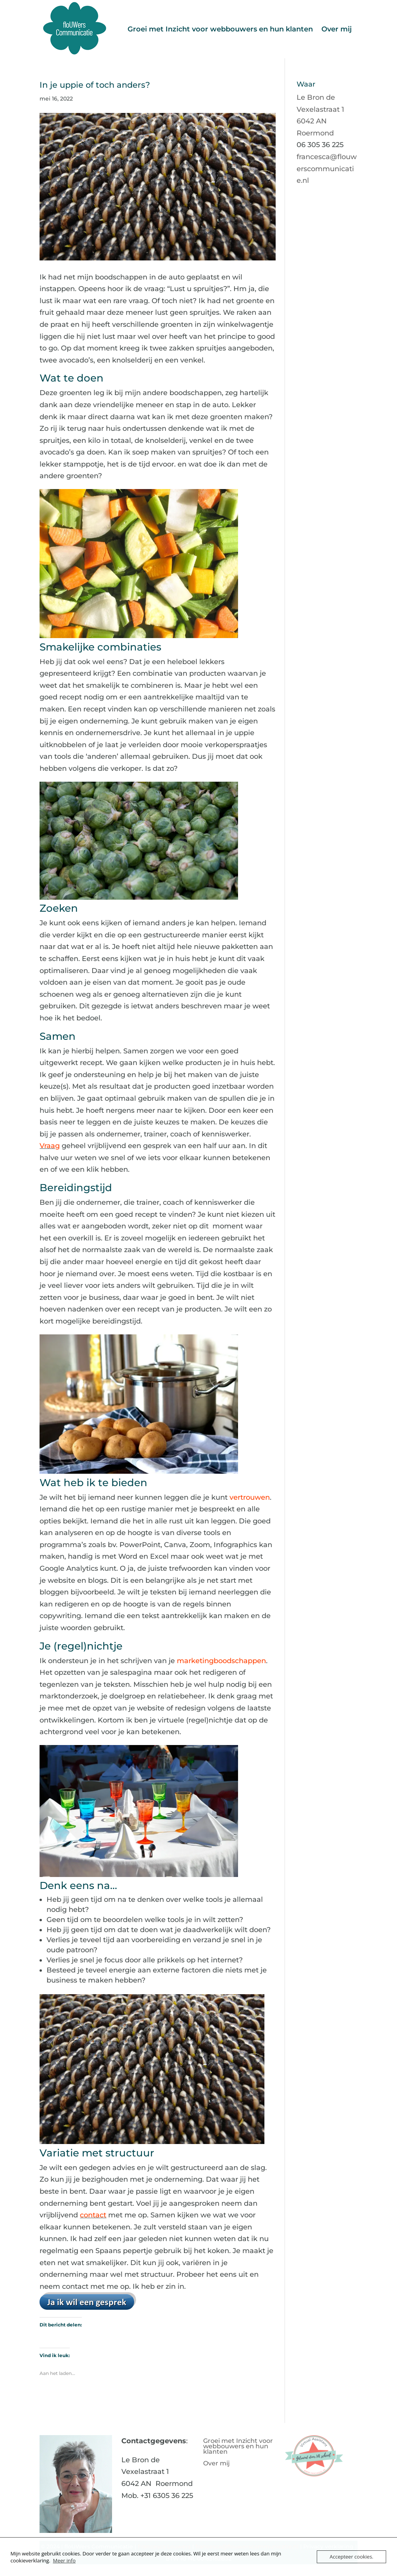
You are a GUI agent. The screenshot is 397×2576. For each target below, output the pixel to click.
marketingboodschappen (221, 1661)
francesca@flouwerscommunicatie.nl (327, 169)
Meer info (64, 2560)
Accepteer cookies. (351, 2556)
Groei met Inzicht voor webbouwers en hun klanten (220, 29)
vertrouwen (250, 1497)
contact (93, 2215)
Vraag (50, 1145)
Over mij (336, 29)
